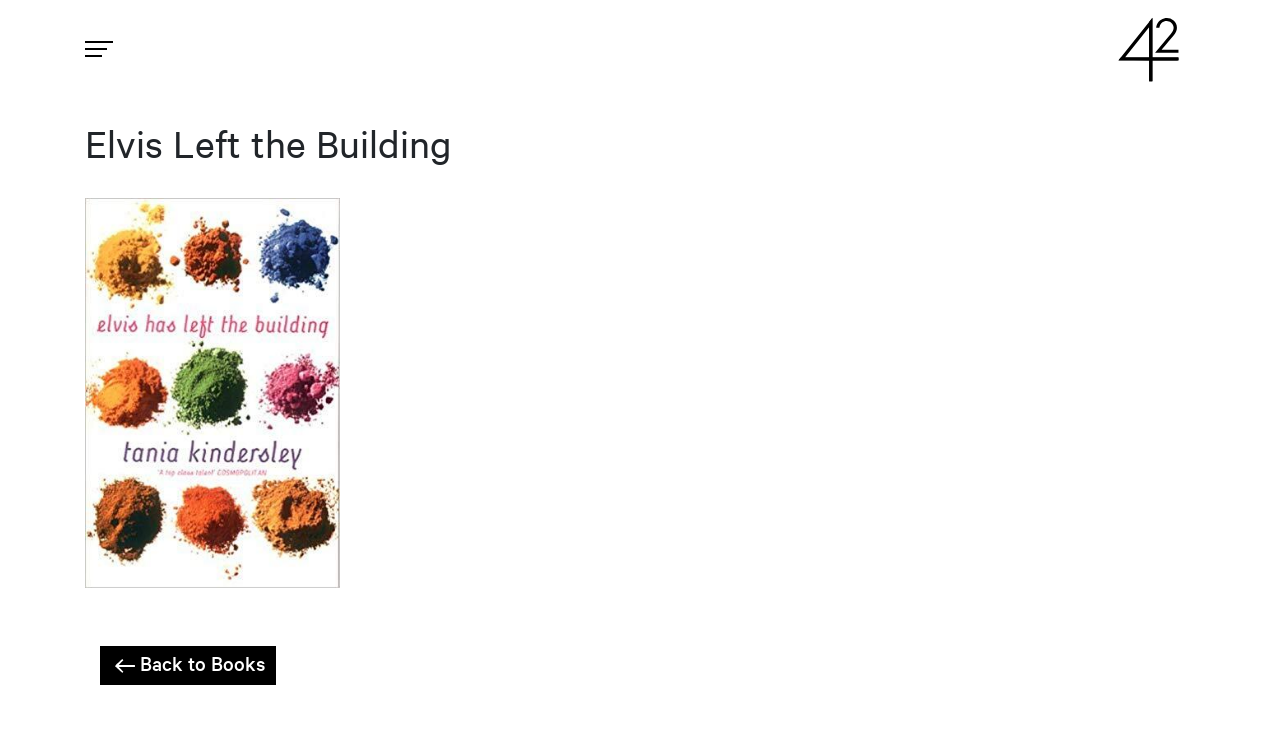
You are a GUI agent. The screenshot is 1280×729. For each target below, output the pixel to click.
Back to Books (188, 664)
